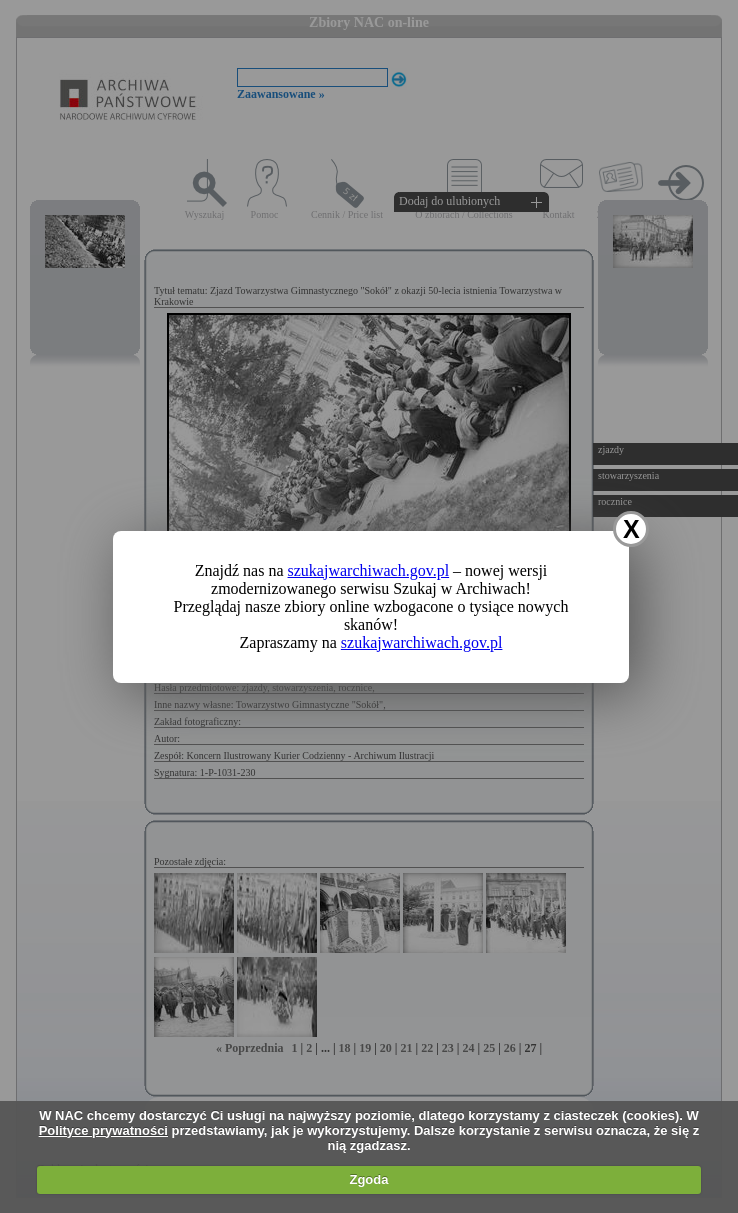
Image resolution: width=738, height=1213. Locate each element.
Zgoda (368, 1179)
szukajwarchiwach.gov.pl (369, 570)
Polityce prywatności (103, 1130)
